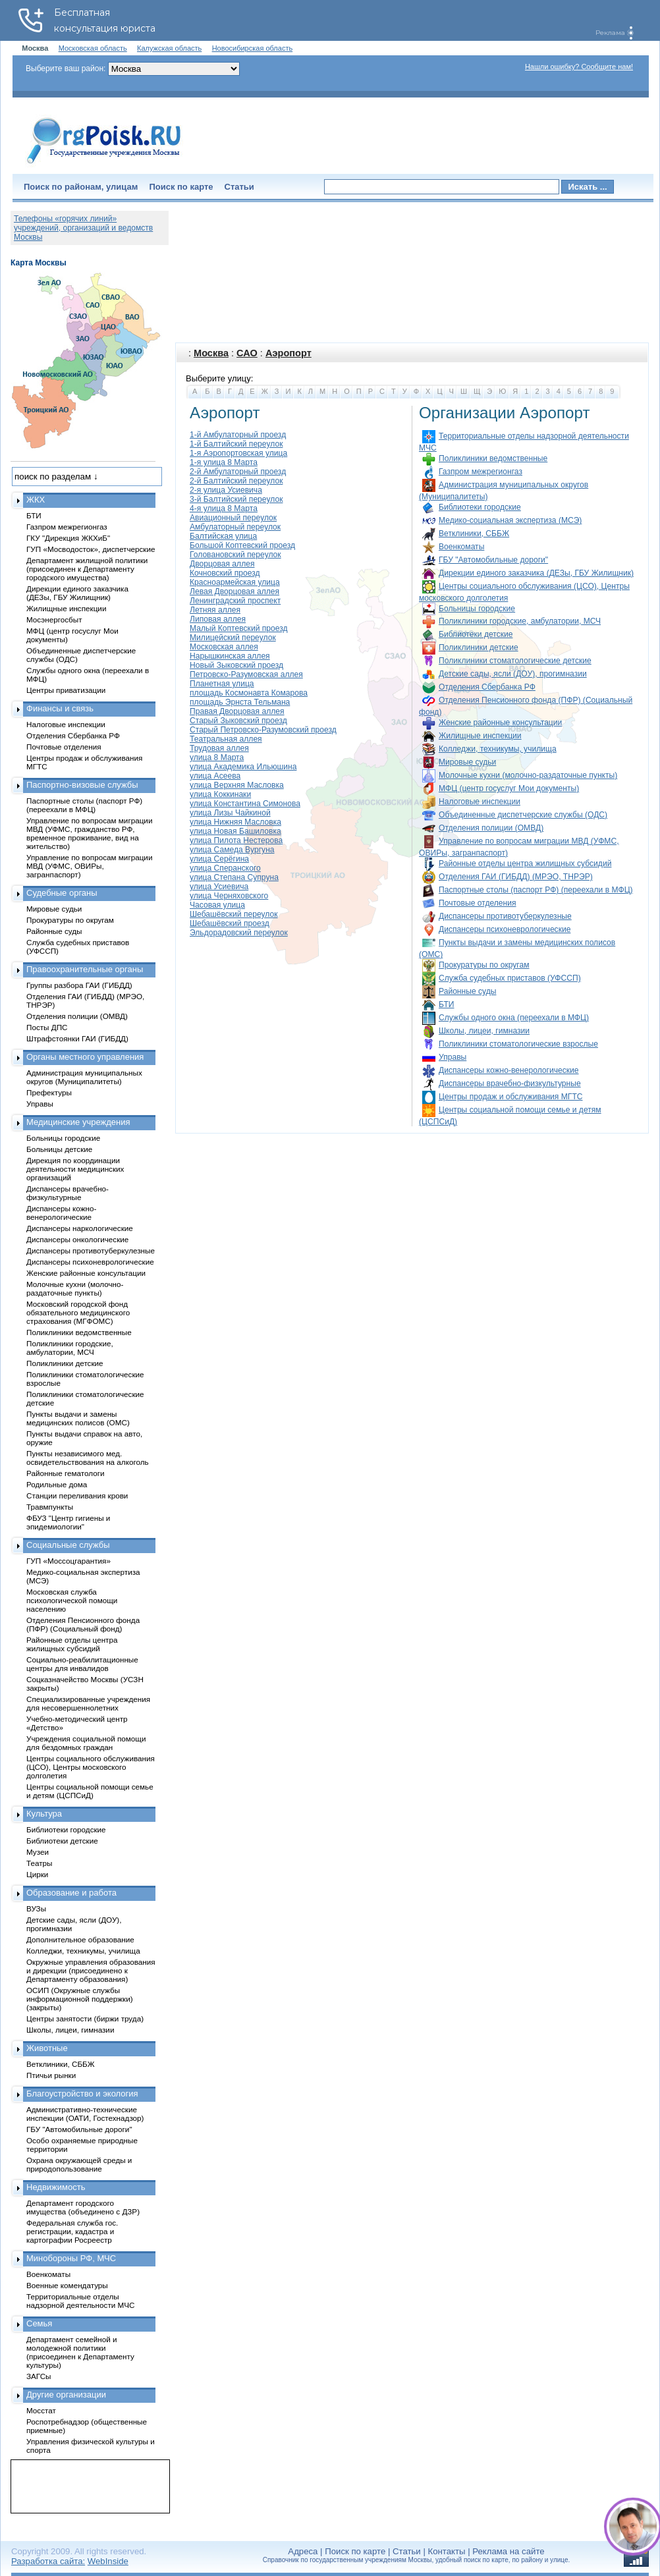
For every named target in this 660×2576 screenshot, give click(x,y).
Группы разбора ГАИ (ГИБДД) (79, 985)
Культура (44, 1814)
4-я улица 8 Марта (224, 508)
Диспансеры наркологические (79, 1228)
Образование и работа (71, 1893)
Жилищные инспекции (480, 735)
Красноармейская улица (235, 582)
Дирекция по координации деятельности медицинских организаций (75, 1169)
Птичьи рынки (51, 2075)
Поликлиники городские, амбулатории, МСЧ (520, 621)
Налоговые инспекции (479, 801)
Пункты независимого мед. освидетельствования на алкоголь (87, 1457)
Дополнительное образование (80, 1939)
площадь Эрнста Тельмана (240, 702)
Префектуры (49, 1092)
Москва (211, 353)
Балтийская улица (223, 536)
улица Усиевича (219, 886)
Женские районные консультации (500, 722)
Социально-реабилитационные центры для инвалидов (82, 1663)
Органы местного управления (85, 1057)
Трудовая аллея (219, 748)
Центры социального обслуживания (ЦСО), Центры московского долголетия (90, 1767)
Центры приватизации (65, 690)
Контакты (447, 2551)
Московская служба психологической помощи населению (71, 1600)
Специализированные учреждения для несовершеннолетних (88, 1703)
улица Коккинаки (220, 794)
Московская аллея (224, 646)
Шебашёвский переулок (234, 914)
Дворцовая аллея (222, 563)
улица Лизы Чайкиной (230, 812)
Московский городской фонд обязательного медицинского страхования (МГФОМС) (78, 1312)
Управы (452, 1057)
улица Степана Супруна (234, 877)
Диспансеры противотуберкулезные (505, 916)
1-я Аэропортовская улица (238, 453)
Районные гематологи (65, 1473)
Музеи (37, 1852)
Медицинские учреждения (78, 1122)
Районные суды (467, 991)
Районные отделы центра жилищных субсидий (525, 863)
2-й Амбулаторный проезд (238, 471)
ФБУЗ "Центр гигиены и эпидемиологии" (68, 1522)
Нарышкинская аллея (230, 656)
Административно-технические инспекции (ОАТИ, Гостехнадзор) (85, 2113)
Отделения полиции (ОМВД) (491, 828)
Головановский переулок (235, 554)
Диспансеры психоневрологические (504, 929)
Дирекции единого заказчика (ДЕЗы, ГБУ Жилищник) (536, 573)
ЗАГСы (38, 2376)
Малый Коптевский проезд (239, 628)
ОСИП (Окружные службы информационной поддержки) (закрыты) (79, 1999)
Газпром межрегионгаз (480, 471)
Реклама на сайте (508, 2551)
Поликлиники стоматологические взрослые (518, 1044)
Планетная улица (222, 683)
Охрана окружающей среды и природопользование (79, 2164)
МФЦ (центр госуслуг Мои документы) (509, 788)
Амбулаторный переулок (235, 527)
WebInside (108, 2561)
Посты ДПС (47, 1027)
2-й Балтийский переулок (236, 480)
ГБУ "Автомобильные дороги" (493, 559)
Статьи (239, 187)
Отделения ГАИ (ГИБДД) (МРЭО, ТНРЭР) (516, 876)
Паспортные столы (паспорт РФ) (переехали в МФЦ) (536, 889)
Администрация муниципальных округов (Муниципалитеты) (84, 1076)
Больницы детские (59, 1149)
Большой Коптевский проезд (242, 545)
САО (247, 353)
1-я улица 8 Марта (224, 462)
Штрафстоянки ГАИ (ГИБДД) (77, 1038)
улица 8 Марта (217, 757)
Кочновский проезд (225, 573)
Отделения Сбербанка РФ (487, 687)
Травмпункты (49, 1506)
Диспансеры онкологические (77, 1239)
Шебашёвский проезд (229, 923)
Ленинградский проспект (235, 600)
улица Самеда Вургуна (232, 849)
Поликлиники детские (478, 647)
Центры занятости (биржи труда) (85, 2018)
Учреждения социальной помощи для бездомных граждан (86, 1742)
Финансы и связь (60, 708)
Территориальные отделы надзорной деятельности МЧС (80, 2300)
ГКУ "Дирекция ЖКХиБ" (68, 538)
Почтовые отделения (477, 903)
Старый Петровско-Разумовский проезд (263, 729)
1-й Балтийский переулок (236, 444)
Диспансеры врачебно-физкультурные (510, 1083)
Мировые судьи (467, 762)
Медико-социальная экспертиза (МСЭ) (510, 520)
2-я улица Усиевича (226, 490)
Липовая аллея (218, 619)
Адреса (302, 2551)
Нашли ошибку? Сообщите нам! (579, 66)
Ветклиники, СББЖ (474, 533)
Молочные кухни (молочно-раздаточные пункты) (528, 775)
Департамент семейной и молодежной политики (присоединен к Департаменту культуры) (80, 2352)
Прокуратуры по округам (484, 965)
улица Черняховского (229, 895)
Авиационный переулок (233, 517)
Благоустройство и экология (82, 2093)
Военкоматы (461, 546)
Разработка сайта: (48, 2561)
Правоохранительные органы (84, 969)
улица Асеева (215, 776)
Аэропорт (288, 353)
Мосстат (41, 2410)
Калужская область (169, 48)
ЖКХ (35, 500)
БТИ (446, 1004)
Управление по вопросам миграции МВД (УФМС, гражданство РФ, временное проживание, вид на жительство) (89, 833)
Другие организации (66, 2394)
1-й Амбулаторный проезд (238, 434)
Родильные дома (56, 1484)
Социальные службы (68, 1545)
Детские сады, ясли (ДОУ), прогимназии (513, 673)
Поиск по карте (181, 187)
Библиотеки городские (480, 507)
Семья (39, 2323)
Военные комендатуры (67, 2285)
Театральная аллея (226, 739)
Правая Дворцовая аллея (237, 711)
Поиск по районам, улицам (81, 187)
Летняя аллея (215, 610)
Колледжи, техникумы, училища (498, 749)
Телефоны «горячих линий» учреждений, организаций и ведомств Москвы (83, 228)
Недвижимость (55, 2187)
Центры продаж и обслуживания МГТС (511, 1096)
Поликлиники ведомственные (493, 458)
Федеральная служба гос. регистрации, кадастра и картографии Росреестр (72, 2231)
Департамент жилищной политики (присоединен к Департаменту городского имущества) (87, 569)
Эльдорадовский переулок (239, 932)
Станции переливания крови (77, 1495)
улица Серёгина (219, 858)
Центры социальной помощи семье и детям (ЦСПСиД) (89, 1790)
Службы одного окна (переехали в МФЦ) (514, 1017)
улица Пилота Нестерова (236, 840)
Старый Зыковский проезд (238, 720)
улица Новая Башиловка (235, 831)
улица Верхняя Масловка (237, 785)
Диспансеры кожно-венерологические (509, 1070)
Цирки (37, 1874)
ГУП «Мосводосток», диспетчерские (90, 549)
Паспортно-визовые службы (82, 785)
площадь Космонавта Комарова (249, 693)
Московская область (93, 48)
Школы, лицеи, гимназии (484, 1030)
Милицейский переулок (233, 637)
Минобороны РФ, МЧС (71, 2258)
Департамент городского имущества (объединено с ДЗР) (83, 2207)
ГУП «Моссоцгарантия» (68, 1560)
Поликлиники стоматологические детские (515, 660)
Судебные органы (61, 893)
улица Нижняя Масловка (235, 822)
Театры (39, 1863)
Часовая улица (217, 905)
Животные (47, 2048)
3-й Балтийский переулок (236, 499)
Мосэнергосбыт (54, 619)
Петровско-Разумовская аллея (246, 674)
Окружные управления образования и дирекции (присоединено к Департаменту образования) (90, 1970)
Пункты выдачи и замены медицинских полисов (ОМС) (78, 1418)
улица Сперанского (225, 868)
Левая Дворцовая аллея (234, 591)
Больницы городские (477, 608)
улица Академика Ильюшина (243, 766)
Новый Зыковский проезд (236, 665)
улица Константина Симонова (245, 803)
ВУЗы (36, 1908)
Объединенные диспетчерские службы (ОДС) (523, 814)
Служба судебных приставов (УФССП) (510, 978)
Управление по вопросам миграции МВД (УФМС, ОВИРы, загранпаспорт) (89, 866)
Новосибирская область (252, 48)
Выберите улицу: (219, 378)
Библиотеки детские (476, 634)
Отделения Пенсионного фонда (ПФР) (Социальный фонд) (83, 1624)
